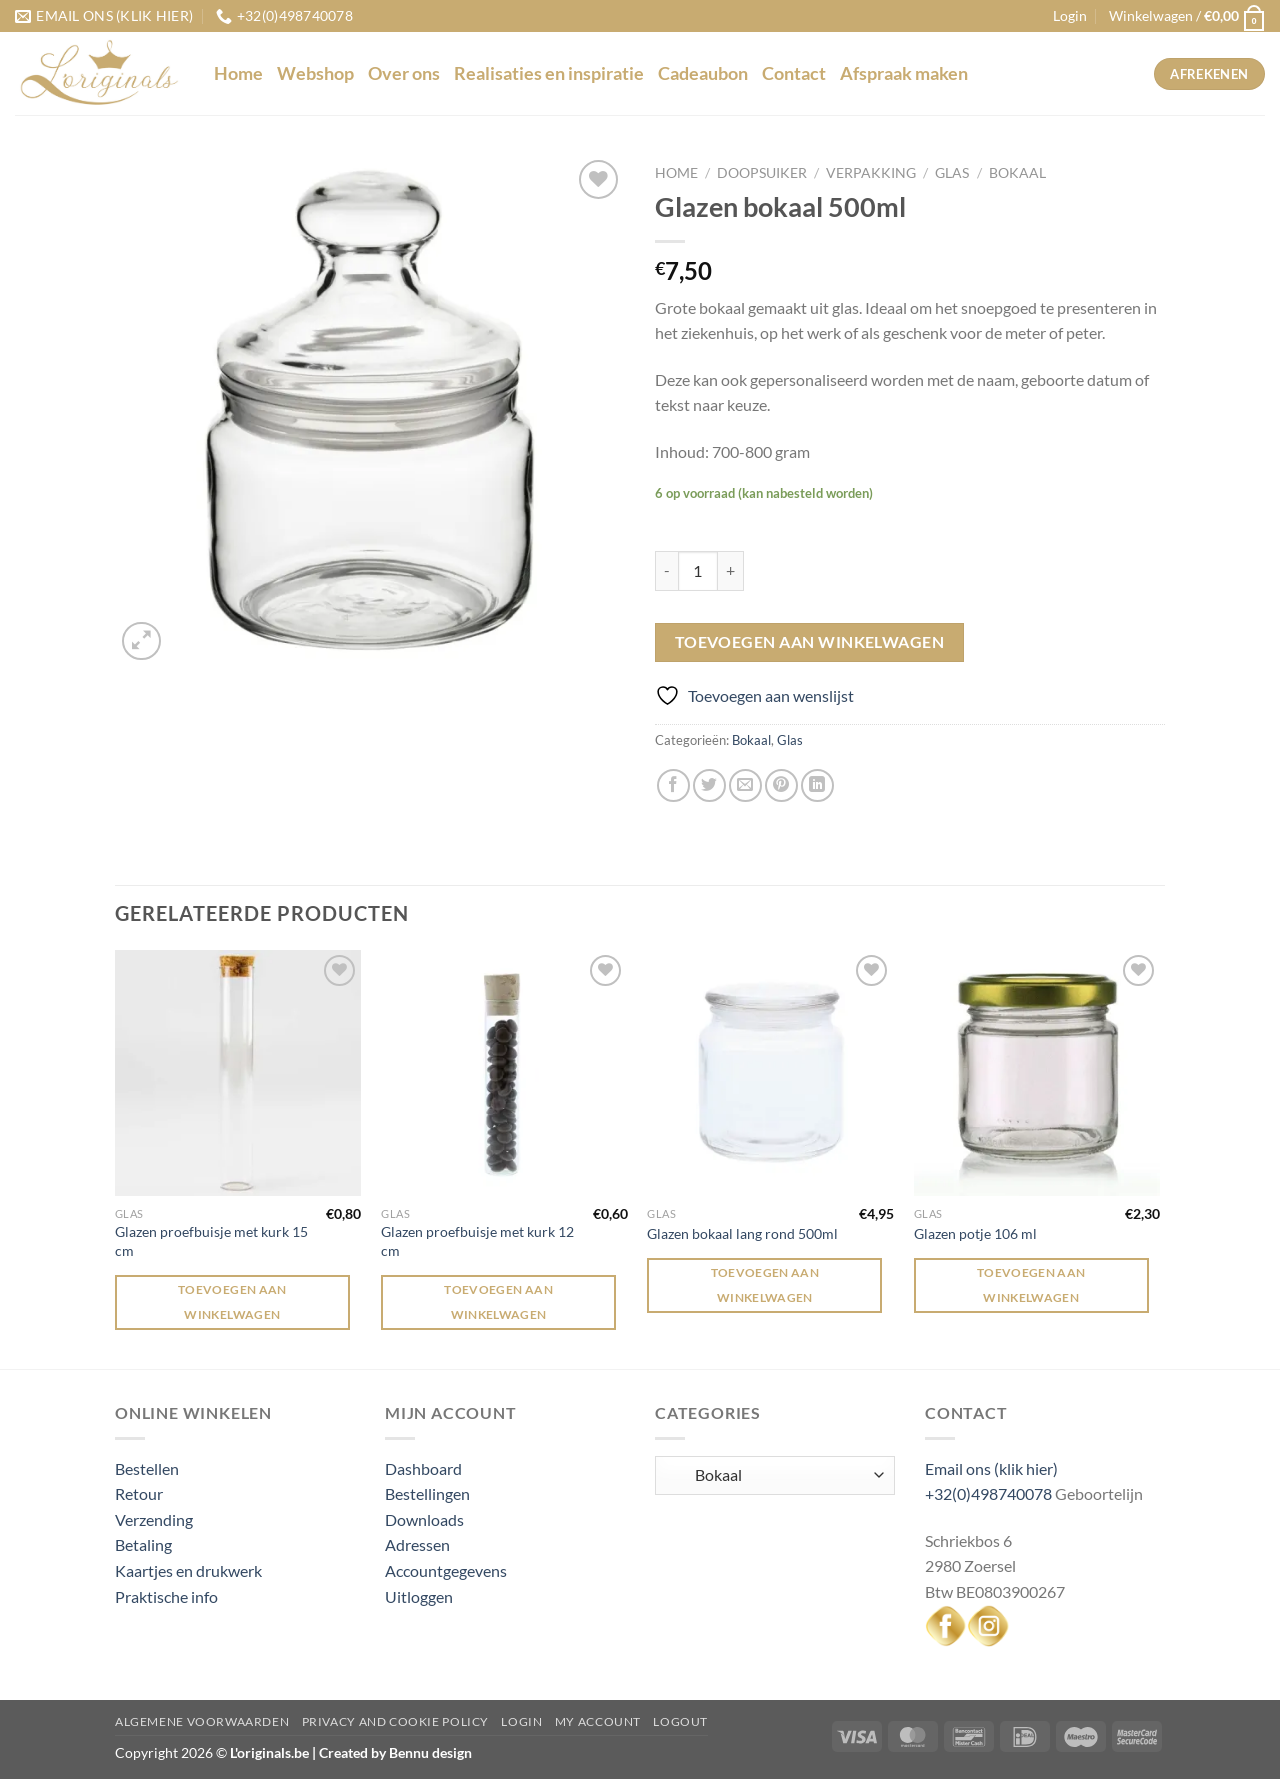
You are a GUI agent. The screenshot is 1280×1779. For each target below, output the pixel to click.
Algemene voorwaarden (202, 1721)
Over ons (404, 73)
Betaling (143, 1544)
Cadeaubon (703, 73)
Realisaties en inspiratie (549, 73)
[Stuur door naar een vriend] (745, 785)
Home (238, 73)
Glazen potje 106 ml (975, 1233)
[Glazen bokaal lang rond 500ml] (770, 1073)
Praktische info (166, 1596)
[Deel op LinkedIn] (817, 785)
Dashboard (423, 1468)
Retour (139, 1493)
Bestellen (147, 1468)
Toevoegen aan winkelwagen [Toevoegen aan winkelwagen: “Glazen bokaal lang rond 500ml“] (765, 1285)
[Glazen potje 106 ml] (1037, 1073)
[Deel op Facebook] (673, 785)
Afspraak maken (904, 73)
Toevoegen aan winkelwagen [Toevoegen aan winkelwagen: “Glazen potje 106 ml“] (1031, 1285)
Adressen (417, 1544)
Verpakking (871, 173)
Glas (952, 173)
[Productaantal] (698, 571)
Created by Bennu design (394, 1752)
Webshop (315, 73)
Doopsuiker (762, 173)
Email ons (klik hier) (991, 1468)
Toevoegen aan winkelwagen (810, 642)
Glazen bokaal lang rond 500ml (742, 1233)
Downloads (424, 1519)
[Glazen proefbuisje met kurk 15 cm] (238, 1073)
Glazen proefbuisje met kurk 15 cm (211, 1241)
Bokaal (1017, 173)
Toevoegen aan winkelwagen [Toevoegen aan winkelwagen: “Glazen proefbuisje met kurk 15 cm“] (232, 1302)
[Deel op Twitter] (709, 785)
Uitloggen (419, 1596)
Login (521, 1721)
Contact (794, 73)
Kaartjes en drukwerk (188, 1570)
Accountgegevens (446, 1570)
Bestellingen (427, 1493)
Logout (680, 1721)
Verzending (154, 1519)
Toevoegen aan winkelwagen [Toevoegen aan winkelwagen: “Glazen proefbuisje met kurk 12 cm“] (498, 1302)
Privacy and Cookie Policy (395, 1721)
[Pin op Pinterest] (781, 785)
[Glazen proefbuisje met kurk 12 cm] (504, 1073)
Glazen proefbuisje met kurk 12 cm (477, 1241)
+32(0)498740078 (988, 1493)
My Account (598, 1721)
